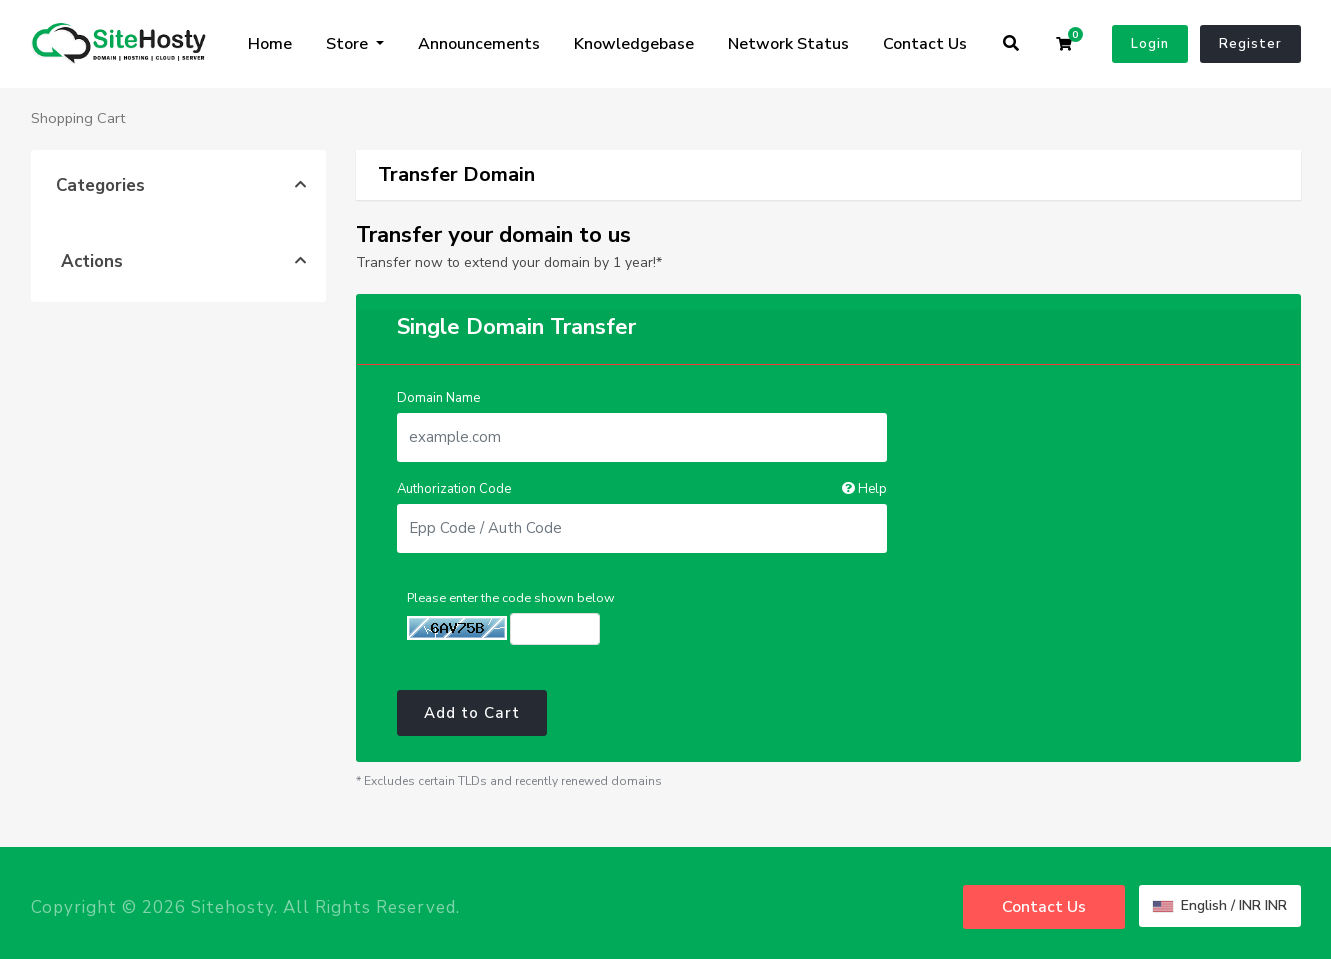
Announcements (479, 44)
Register (1250, 44)
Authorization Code (642, 489)
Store (349, 44)
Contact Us (925, 44)
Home (270, 44)
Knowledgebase (634, 44)
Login (1150, 44)
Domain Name (438, 398)
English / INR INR (1220, 905)
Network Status (788, 44)
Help (864, 489)
